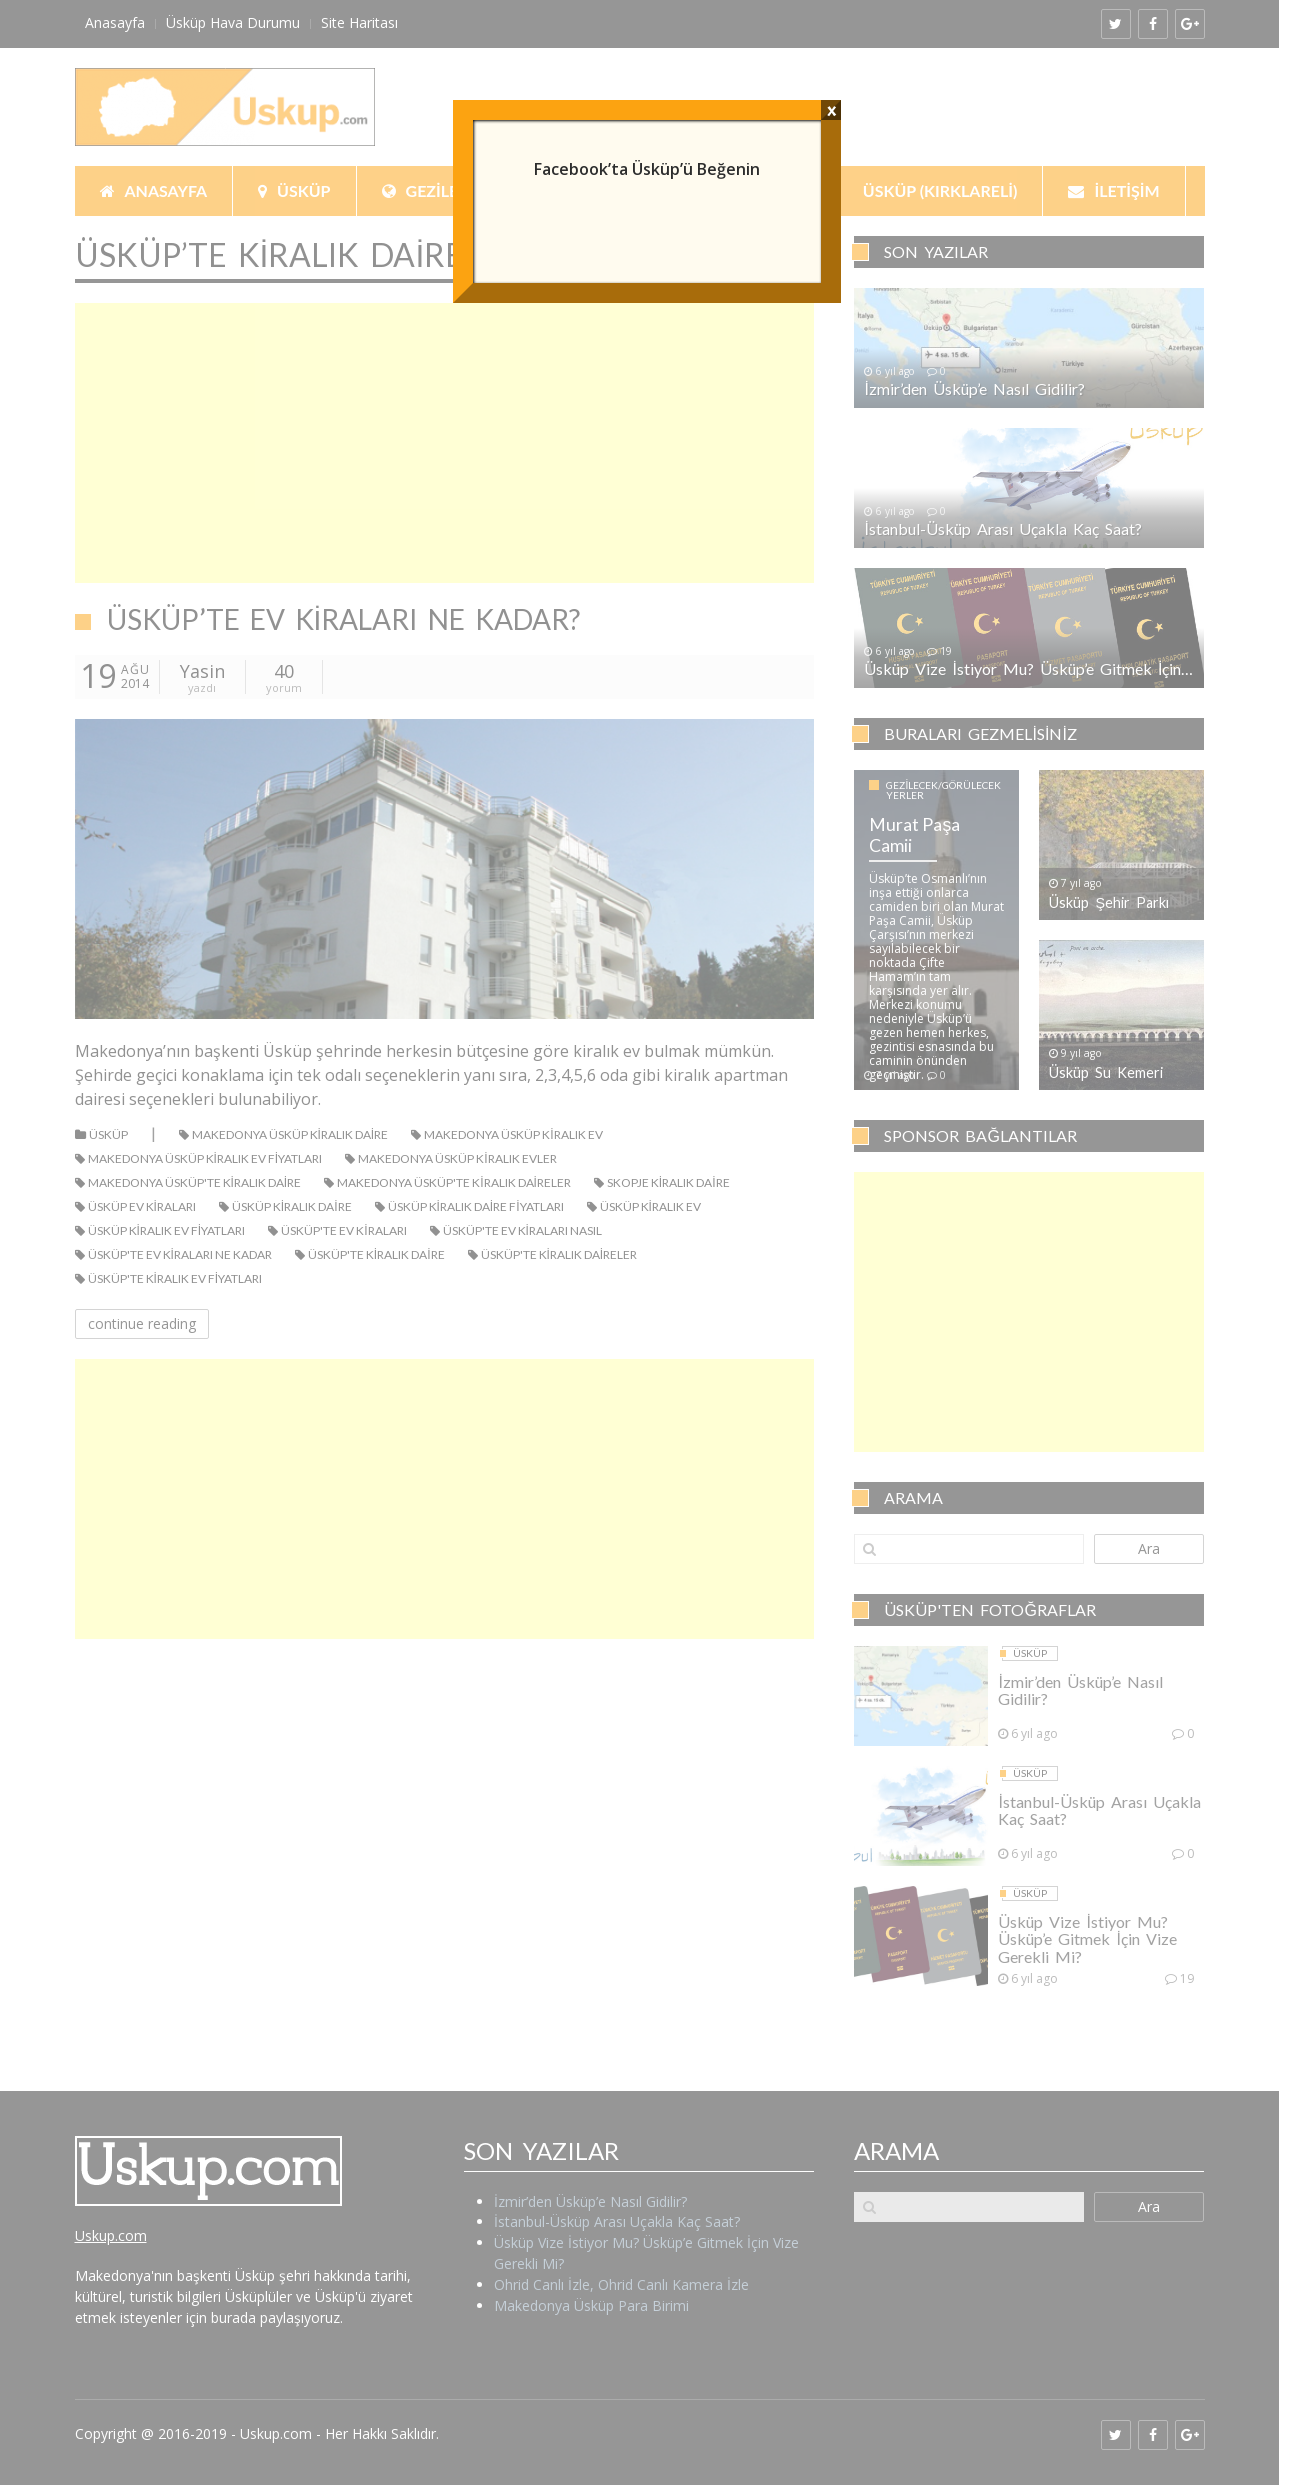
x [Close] (831, 110)
